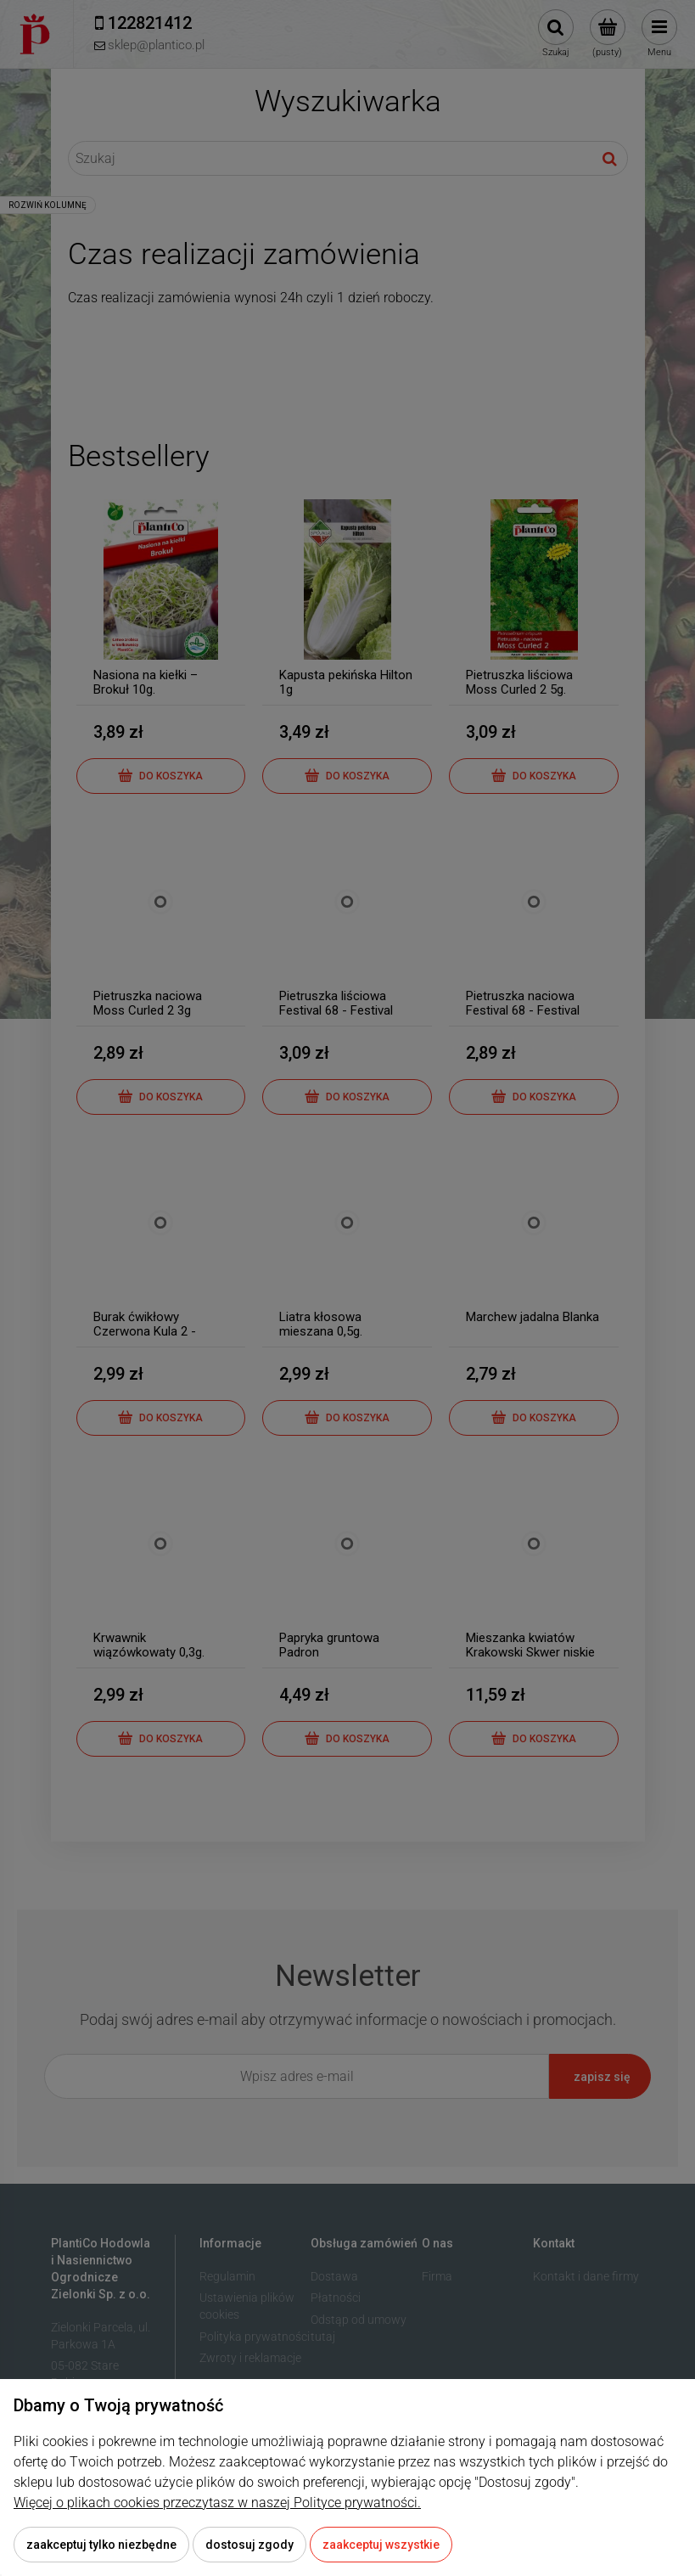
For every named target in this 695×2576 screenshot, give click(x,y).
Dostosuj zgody (249, 2544)
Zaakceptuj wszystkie (381, 2544)
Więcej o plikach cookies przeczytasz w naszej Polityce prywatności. (217, 2502)
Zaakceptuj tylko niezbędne (101, 2544)
